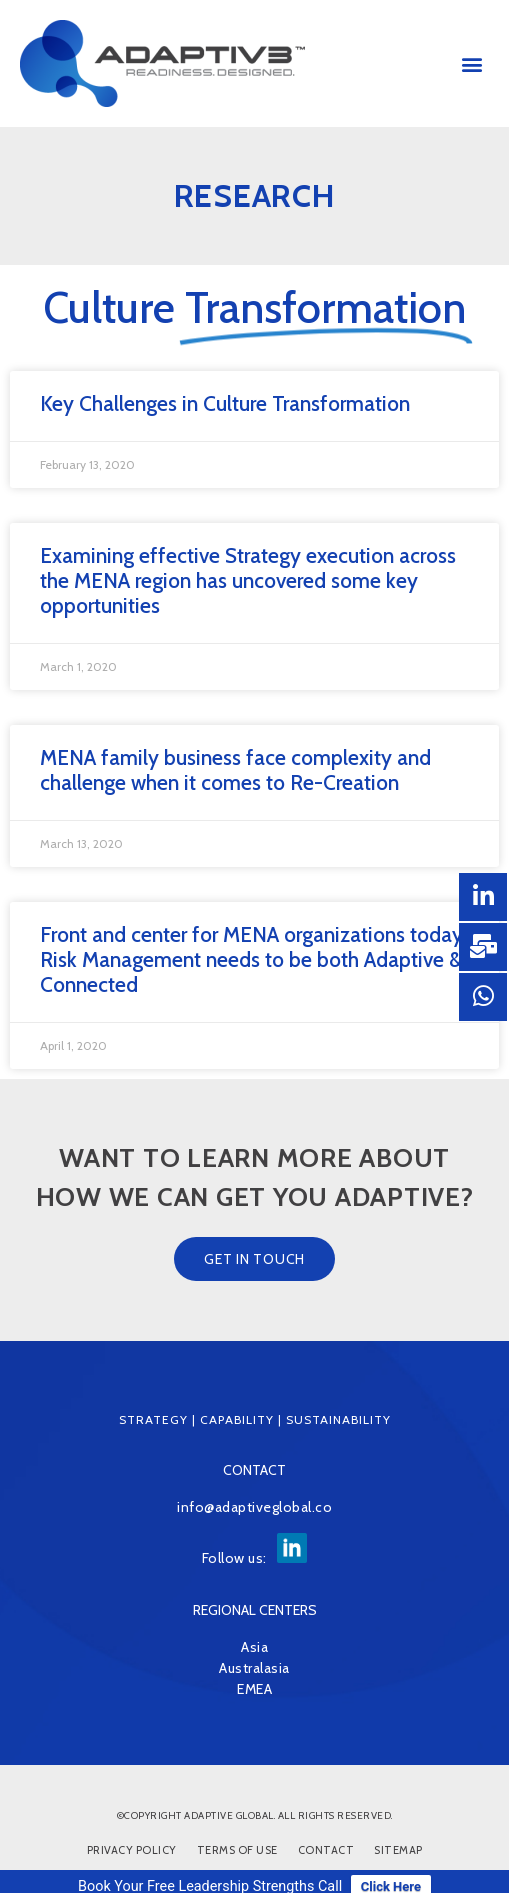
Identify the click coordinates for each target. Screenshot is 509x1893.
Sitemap (398, 1850)
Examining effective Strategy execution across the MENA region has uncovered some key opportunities (248, 580)
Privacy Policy (132, 1850)
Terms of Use (237, 1850)
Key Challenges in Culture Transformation (225, 403)
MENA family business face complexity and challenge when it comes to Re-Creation (235, 770)
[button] (472, 63)
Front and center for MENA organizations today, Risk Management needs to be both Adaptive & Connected (253, 959)
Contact (326, 1850)
